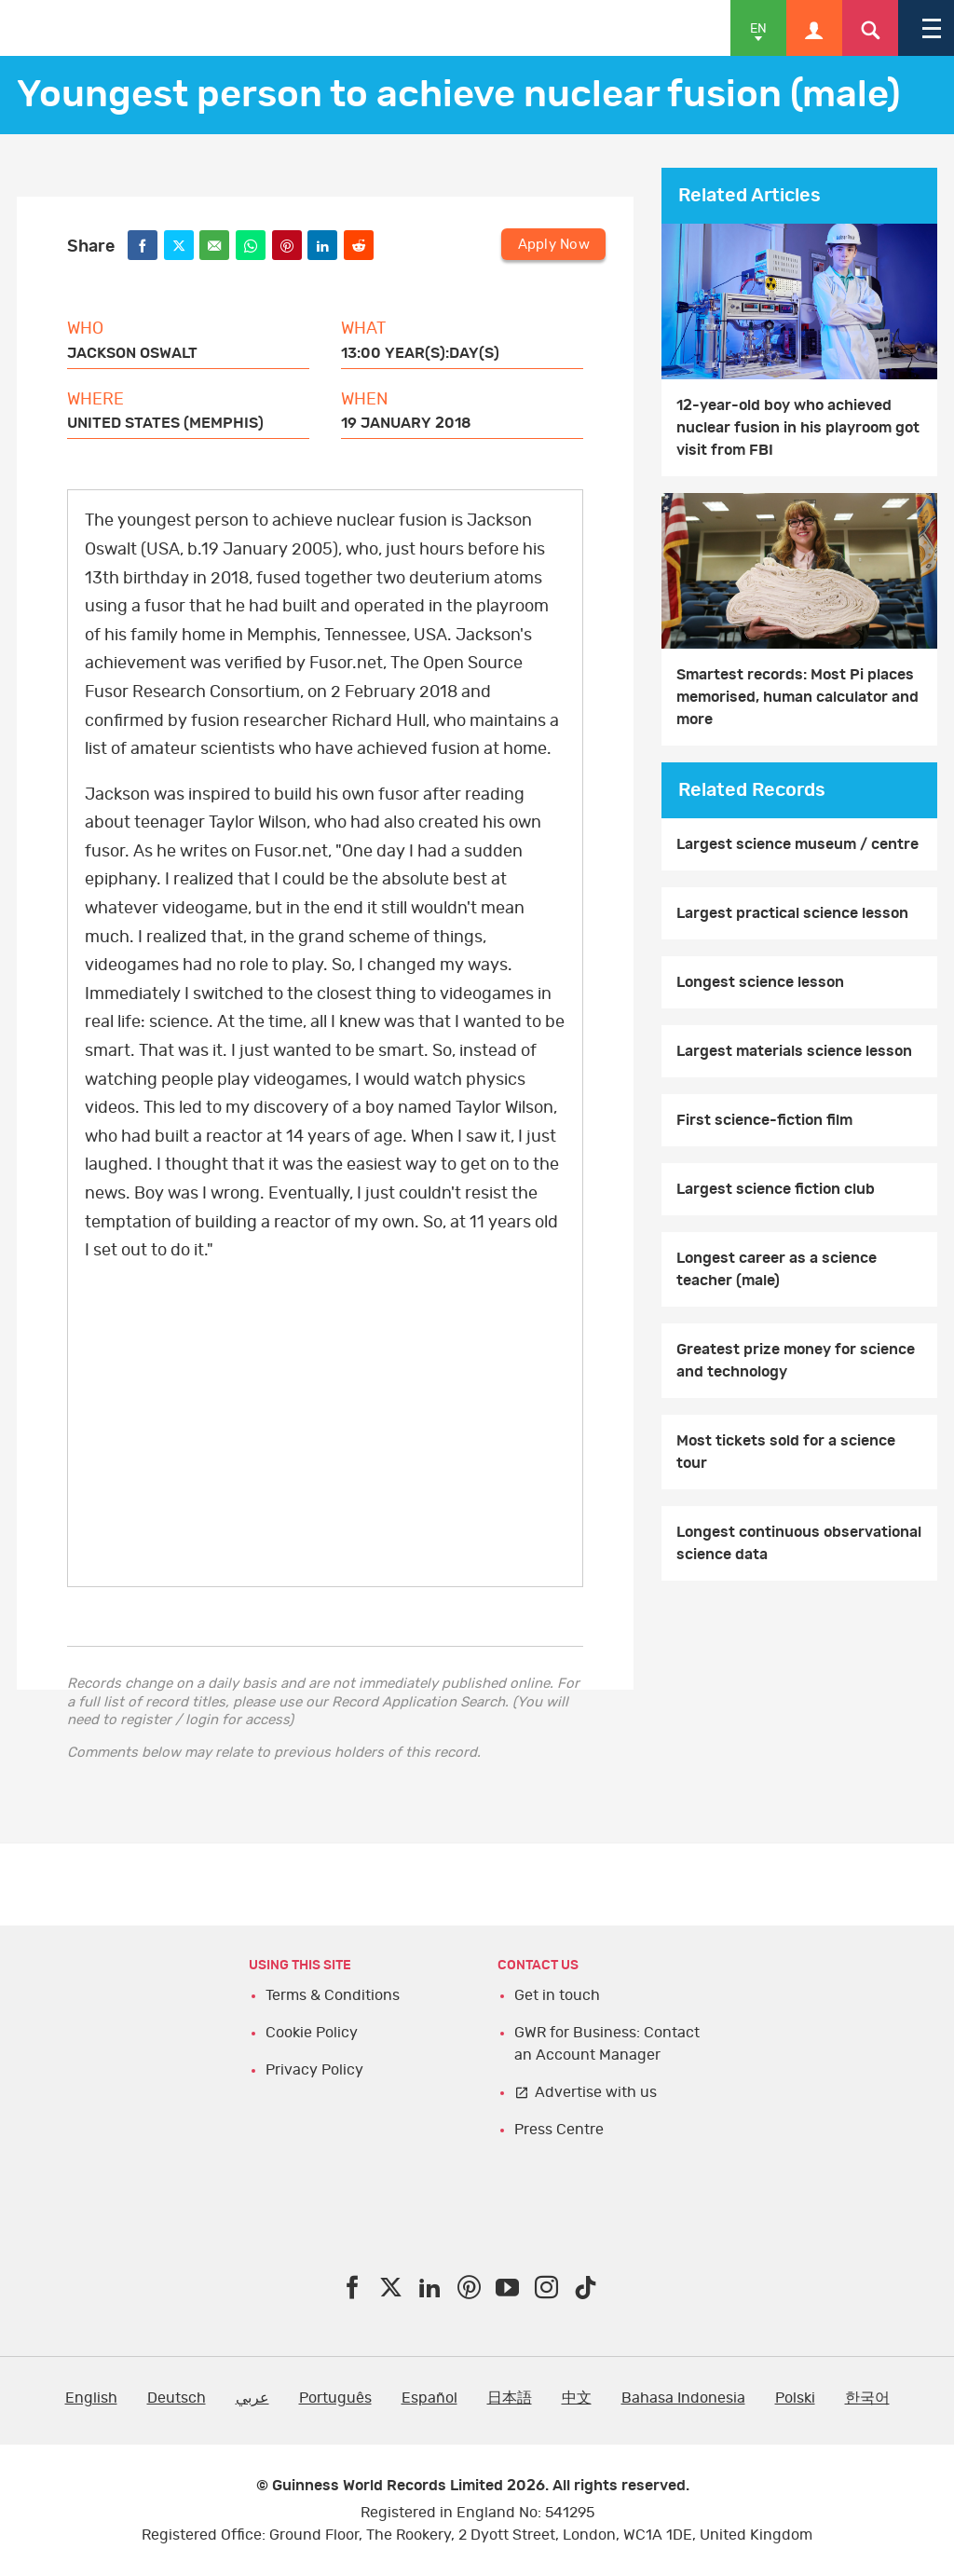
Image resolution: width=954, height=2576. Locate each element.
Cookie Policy (312, 2032)
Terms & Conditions (333, 1995)
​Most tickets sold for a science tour (785, 1452)
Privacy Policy (314, 2069)
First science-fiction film (764, 1120)
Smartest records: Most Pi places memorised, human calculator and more (797, 697)
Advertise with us (596, 2092)
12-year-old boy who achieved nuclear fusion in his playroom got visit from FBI (798, 428)
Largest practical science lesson (792, 913)
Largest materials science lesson (794, 1051)
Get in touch (557, 1995)
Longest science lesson (760, 982)
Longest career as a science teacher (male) (776, 1269)
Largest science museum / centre (797, 844)
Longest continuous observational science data (798, 1543)
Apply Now (554, 244)
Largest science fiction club (775, 1189)
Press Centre (559, 2129)
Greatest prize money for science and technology (795, 1360)
